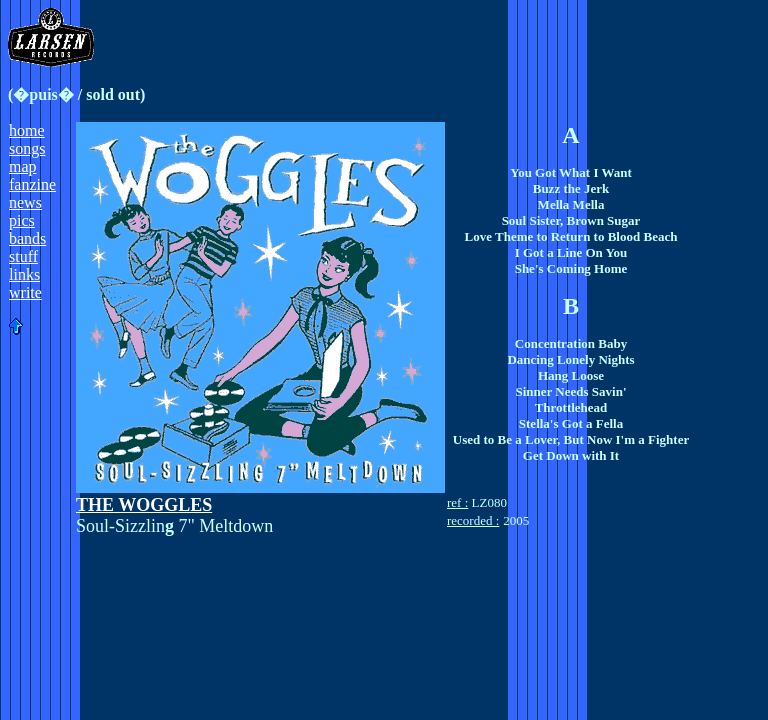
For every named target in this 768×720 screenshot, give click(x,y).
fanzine (32, 184)
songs (27, 148)
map (23, 166)
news (25, 202)
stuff (23, 256)
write (25, 292)
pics (22, 220)
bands (27, 238)
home (27, 130)
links (24, 274)
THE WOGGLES (144, 505)
